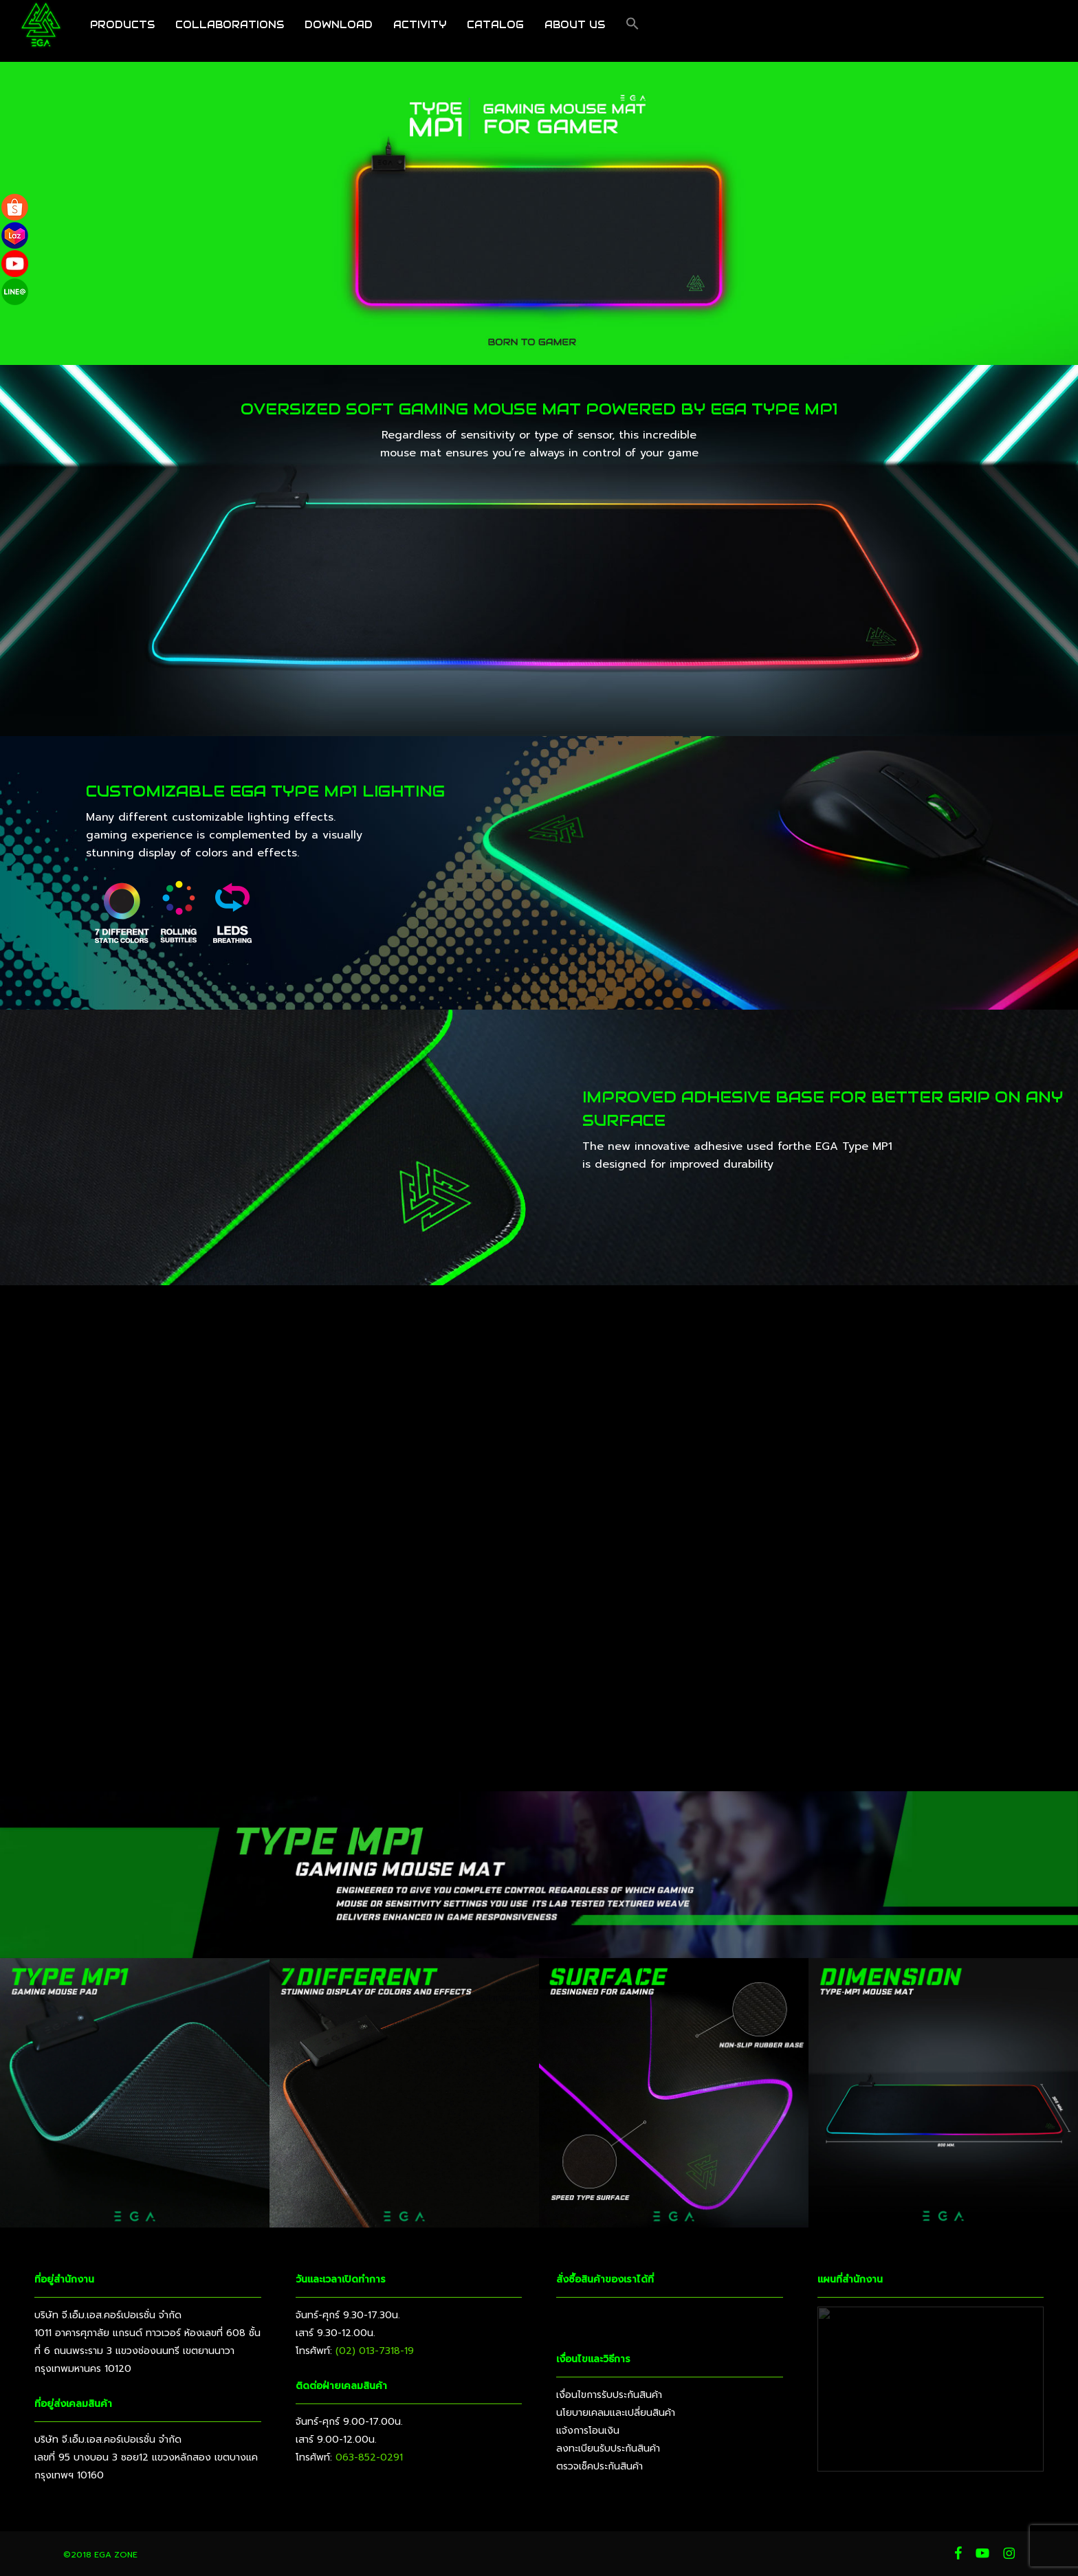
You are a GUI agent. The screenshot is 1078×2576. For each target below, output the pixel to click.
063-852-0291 (369, 2457)
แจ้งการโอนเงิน (587, 2430)
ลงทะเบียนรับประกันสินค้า (608, 2448)
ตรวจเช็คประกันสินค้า (599, 2466)
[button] (632, 31)
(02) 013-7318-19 (375, 2351)
